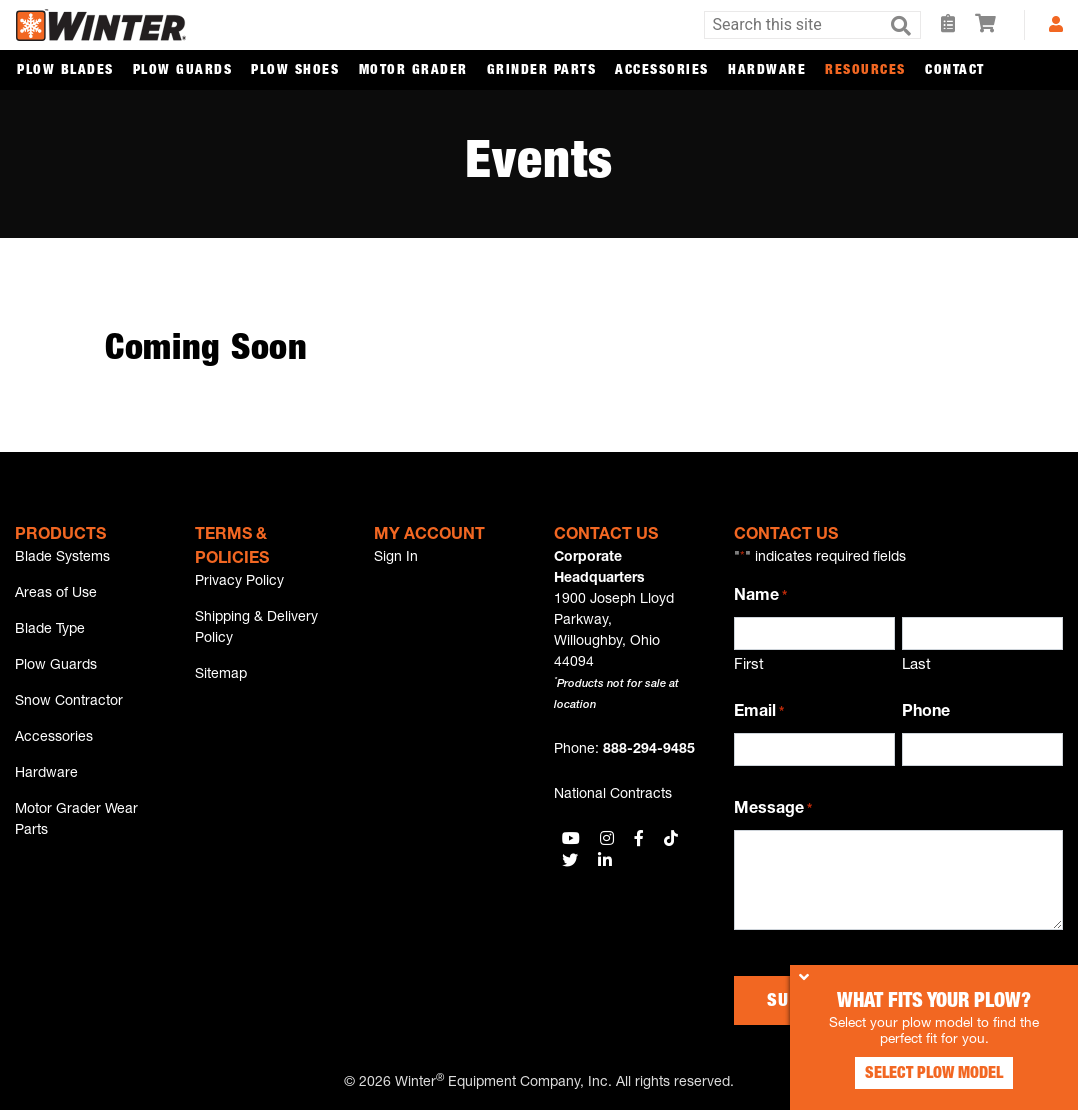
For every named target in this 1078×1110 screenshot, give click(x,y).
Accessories (662, 71)
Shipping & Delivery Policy (256, 629)
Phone (926, 713)
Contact (955, 71)
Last (916, 665)
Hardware (767, 71)
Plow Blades (65, 71)
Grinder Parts (542, 71)
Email (759, 714)
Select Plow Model (928, 1070)
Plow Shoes (295, 71)
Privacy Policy (239, 582)
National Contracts (613, 795)
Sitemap (221, 677)
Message (773, 811)
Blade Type (50, 632)
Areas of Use (56, 595)
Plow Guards (183, 71)
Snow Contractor (69, 706)
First (749, 665)
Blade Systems (62, 558)
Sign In (396, 558)
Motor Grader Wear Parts (76, 827)
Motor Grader (413, 71)
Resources (865, 71)
